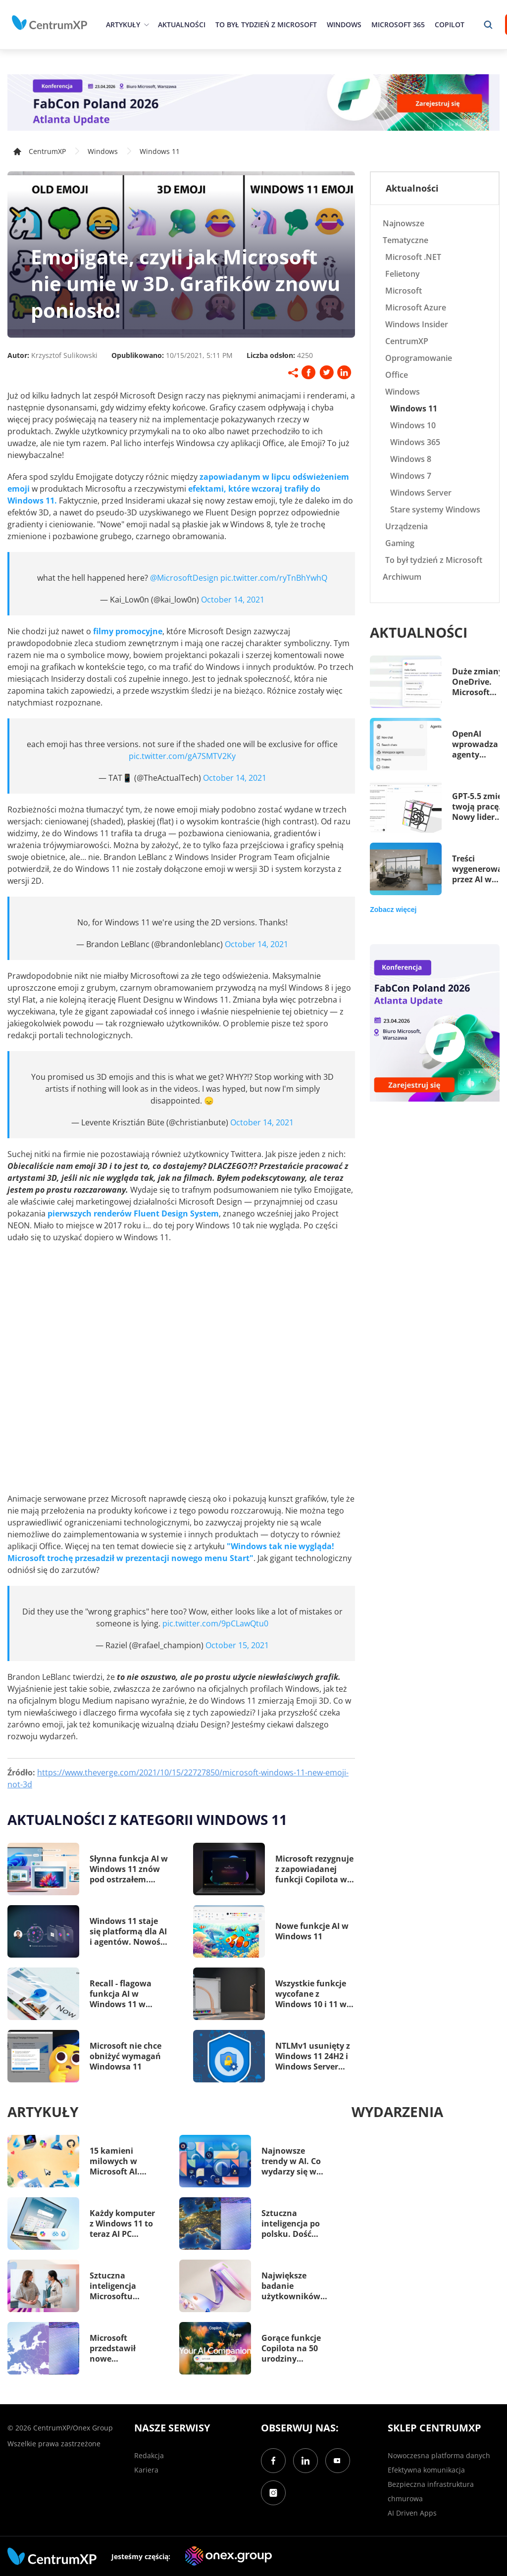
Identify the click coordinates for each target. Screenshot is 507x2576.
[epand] (145, 24)
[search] (488, 24)
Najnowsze (403, 223)
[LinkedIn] (305, 2460)
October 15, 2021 (237, 1645)
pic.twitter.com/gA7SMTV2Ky (182, 756)
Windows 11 (160, 151)
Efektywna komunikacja (426, 2470)
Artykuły (123, 24)
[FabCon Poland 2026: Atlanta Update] (253, 102)
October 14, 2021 (232, 599)
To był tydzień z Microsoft (266, 24)
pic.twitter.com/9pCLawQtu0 (215, 1623)
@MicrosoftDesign (184, 577)
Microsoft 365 (398, 24)
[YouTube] (337, 2460)
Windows (344, 24)
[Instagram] (273, 2492)
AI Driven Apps (412, 2513)
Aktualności (181, 24)
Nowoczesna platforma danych (439, 2455)
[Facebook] (273, 2460)
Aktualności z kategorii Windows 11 (147, 1819)
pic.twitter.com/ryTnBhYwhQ (273, 577)
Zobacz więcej (393, 909)
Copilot (449, 24)
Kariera (146, 2470)
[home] (49, 22)
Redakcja (149, 2455)
